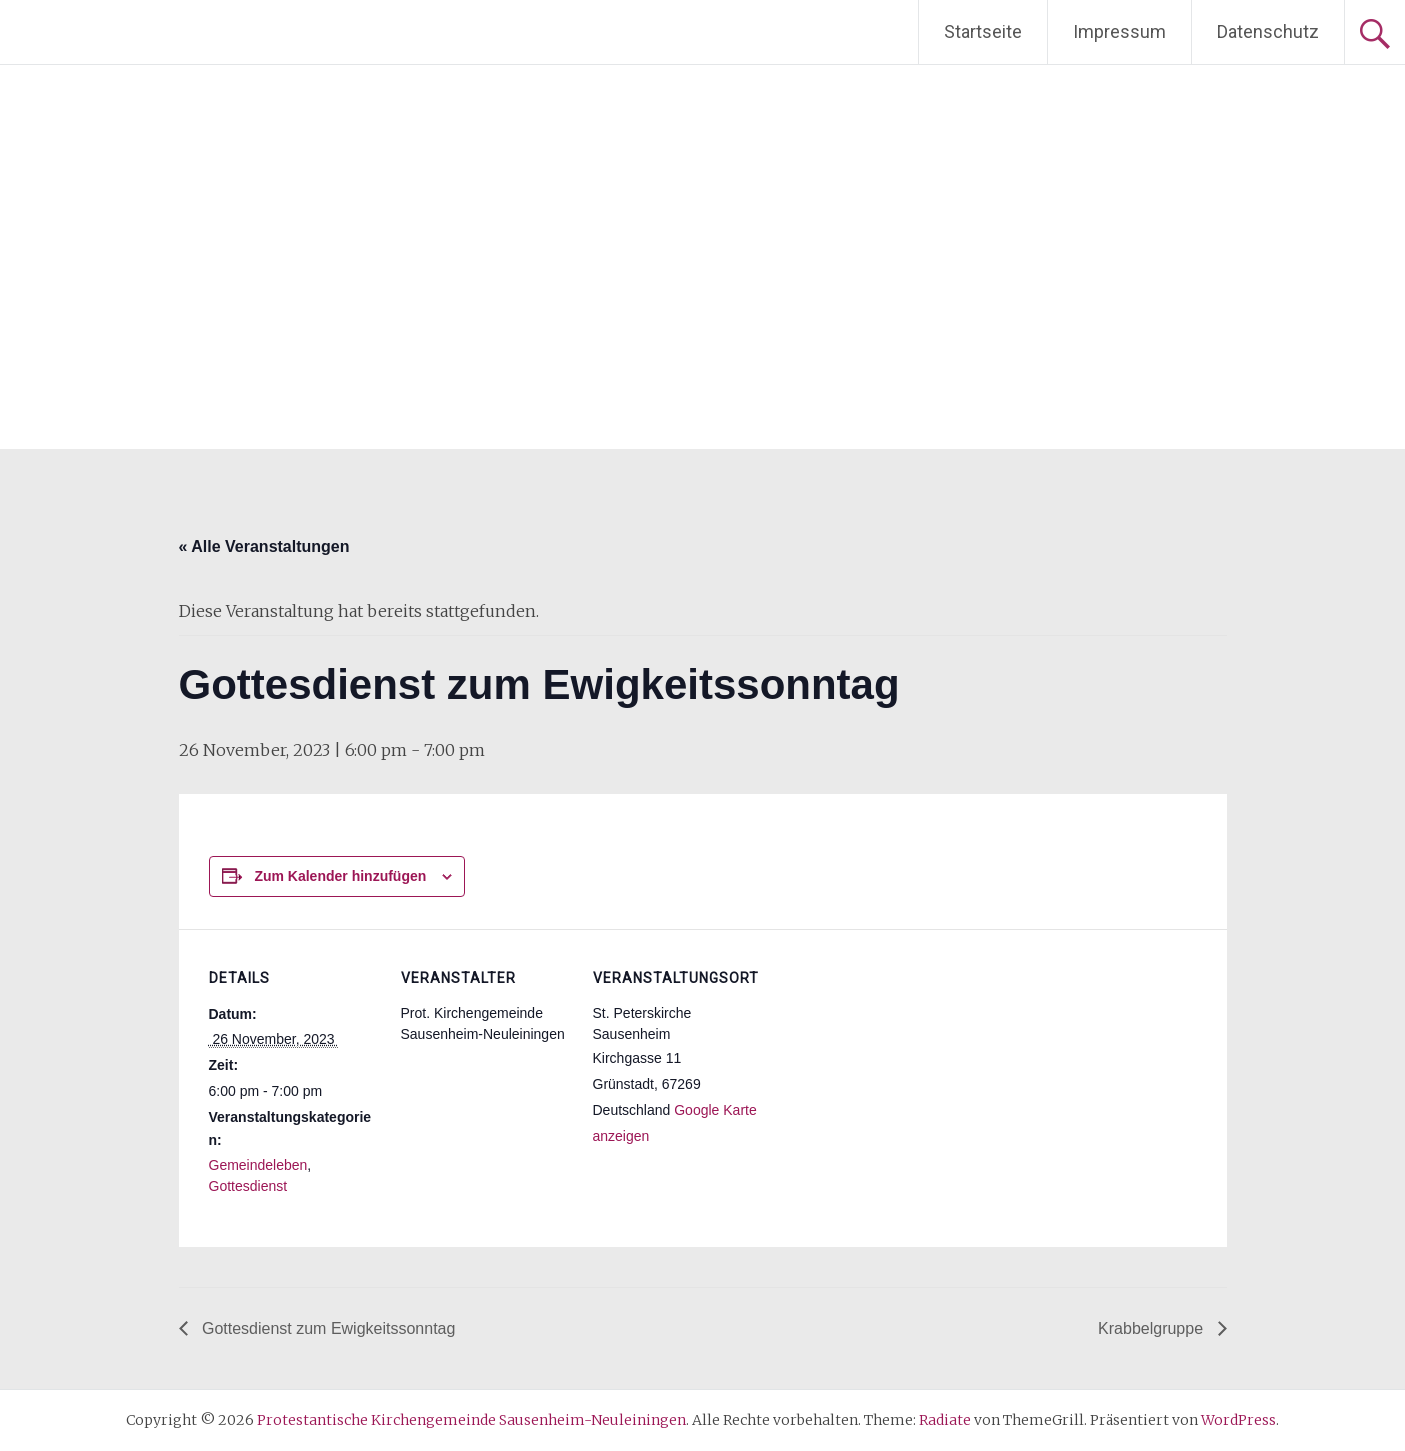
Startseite (983, 31)
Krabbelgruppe (1152, 1328)
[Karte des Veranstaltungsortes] (890, 1066)
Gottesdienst (248, 1186)
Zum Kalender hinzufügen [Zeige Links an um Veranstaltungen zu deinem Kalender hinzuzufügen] (340, 876)
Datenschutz (1268, 31)
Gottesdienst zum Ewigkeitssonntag (327, 1328)
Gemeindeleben (258, 1165)
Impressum (1119, 31)
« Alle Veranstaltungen (264, 546)
